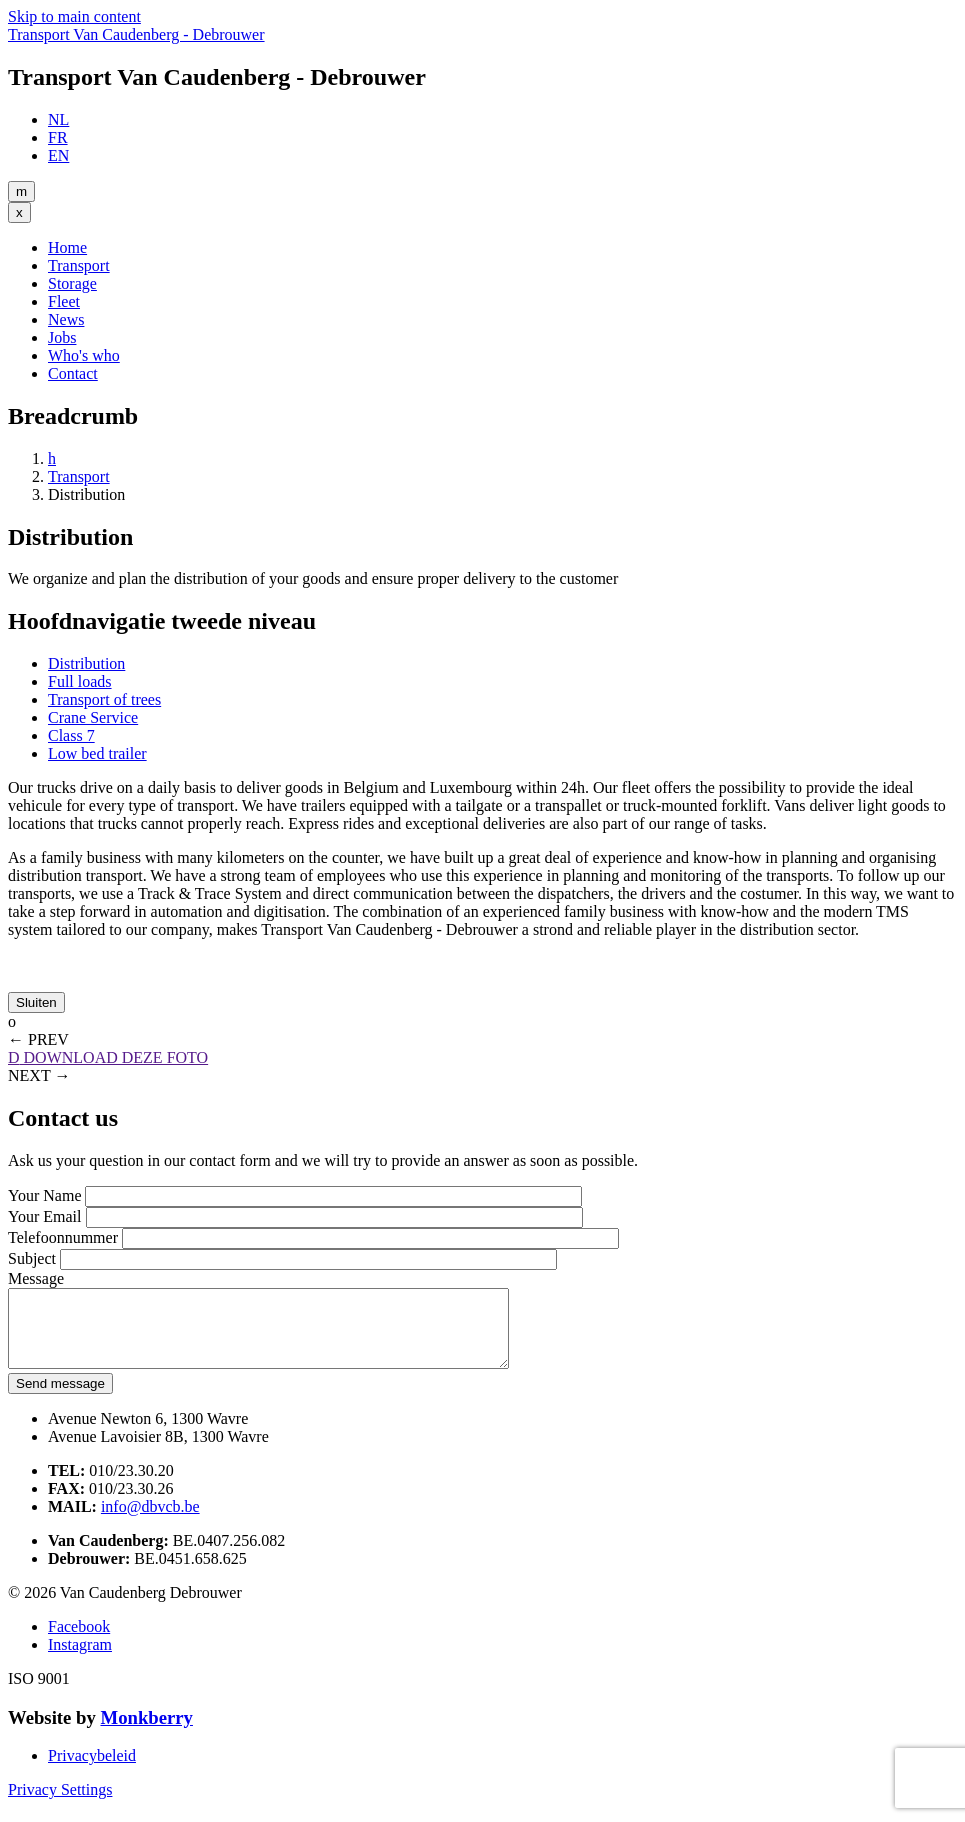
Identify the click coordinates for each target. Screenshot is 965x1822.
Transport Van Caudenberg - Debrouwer (136, 34)
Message (36, 1278)
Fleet (64, 301)
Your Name (44, 1195)
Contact (73, 373)
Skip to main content (74, 16)
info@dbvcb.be (150, 1521)
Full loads (80, 681)
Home (67, 247)
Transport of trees (104, 699)
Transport (79, 265)
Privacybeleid (92, 1770)
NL (58, 119)
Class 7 (71, 735)
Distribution (86, 663)
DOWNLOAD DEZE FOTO (108, 1057)
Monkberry (146, 1732)
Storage (72, 283)
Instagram (80, 1659)
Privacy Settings (60, 1804)
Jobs (62, 337)
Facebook (79, 1641)
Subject (32, 1258)
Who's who (84, 355)
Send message (60, 1398)
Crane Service (93, 717)
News (66, 319)
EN (58, 155)
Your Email (45, 1216)
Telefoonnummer (63, 1237)
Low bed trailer (97, 753)
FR (58, 137)
